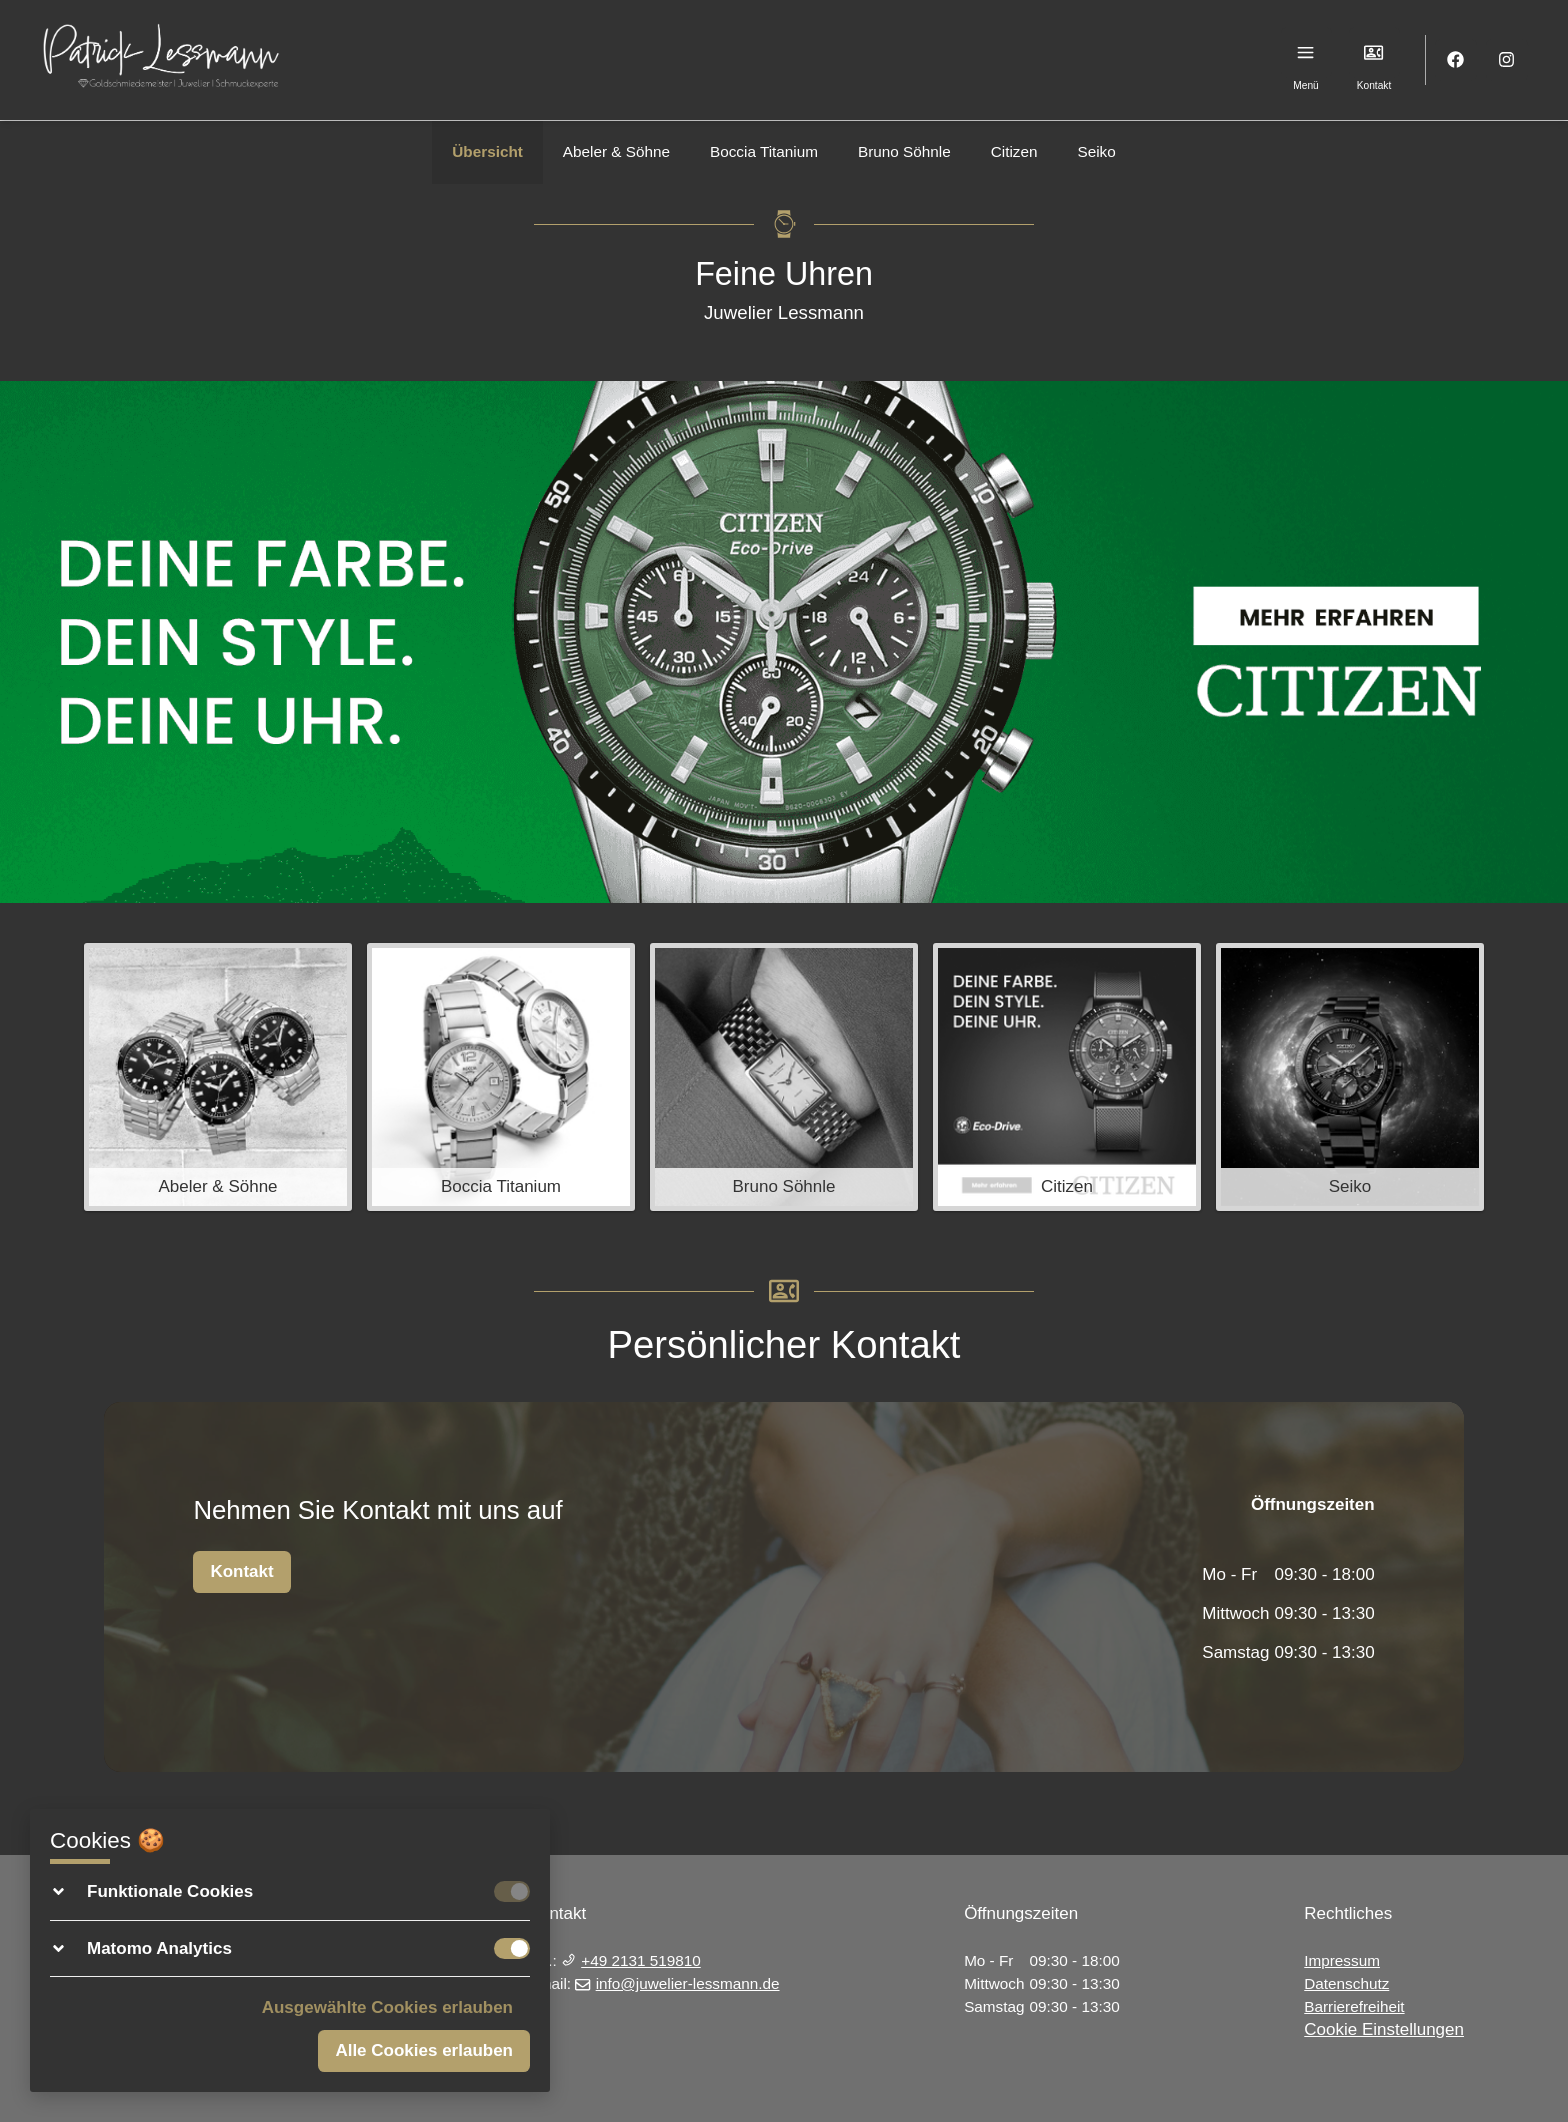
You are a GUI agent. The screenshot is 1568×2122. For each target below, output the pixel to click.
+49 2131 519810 (631, 1960)
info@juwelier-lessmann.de (677, 1983)
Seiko (1096, 151)
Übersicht (487, 151)
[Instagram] (1507, 60)
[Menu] (1306, 52)
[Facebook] (1456, 60)
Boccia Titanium (764, 151)
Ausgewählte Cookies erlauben (387, 2007)
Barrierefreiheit (1354, 2006)
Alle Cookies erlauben (424, 2050)
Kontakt (241, 1571)
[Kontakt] (1374, 52)
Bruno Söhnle (904, 151)
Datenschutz (1346, 1983)
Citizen (1014, 151)
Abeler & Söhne (616, 151)
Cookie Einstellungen (1384, 2029)
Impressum (1342, 1960)
